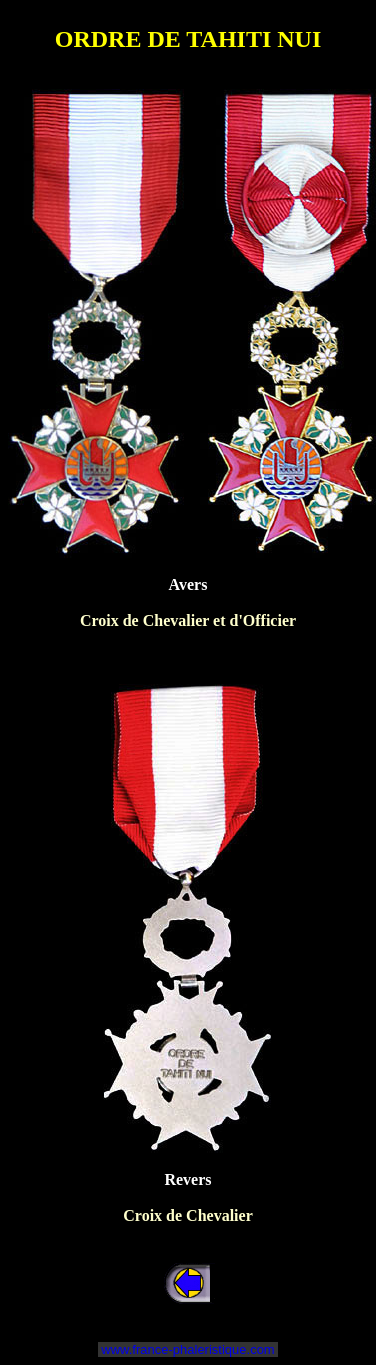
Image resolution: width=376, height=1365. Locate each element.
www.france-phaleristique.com (188, 1349)
